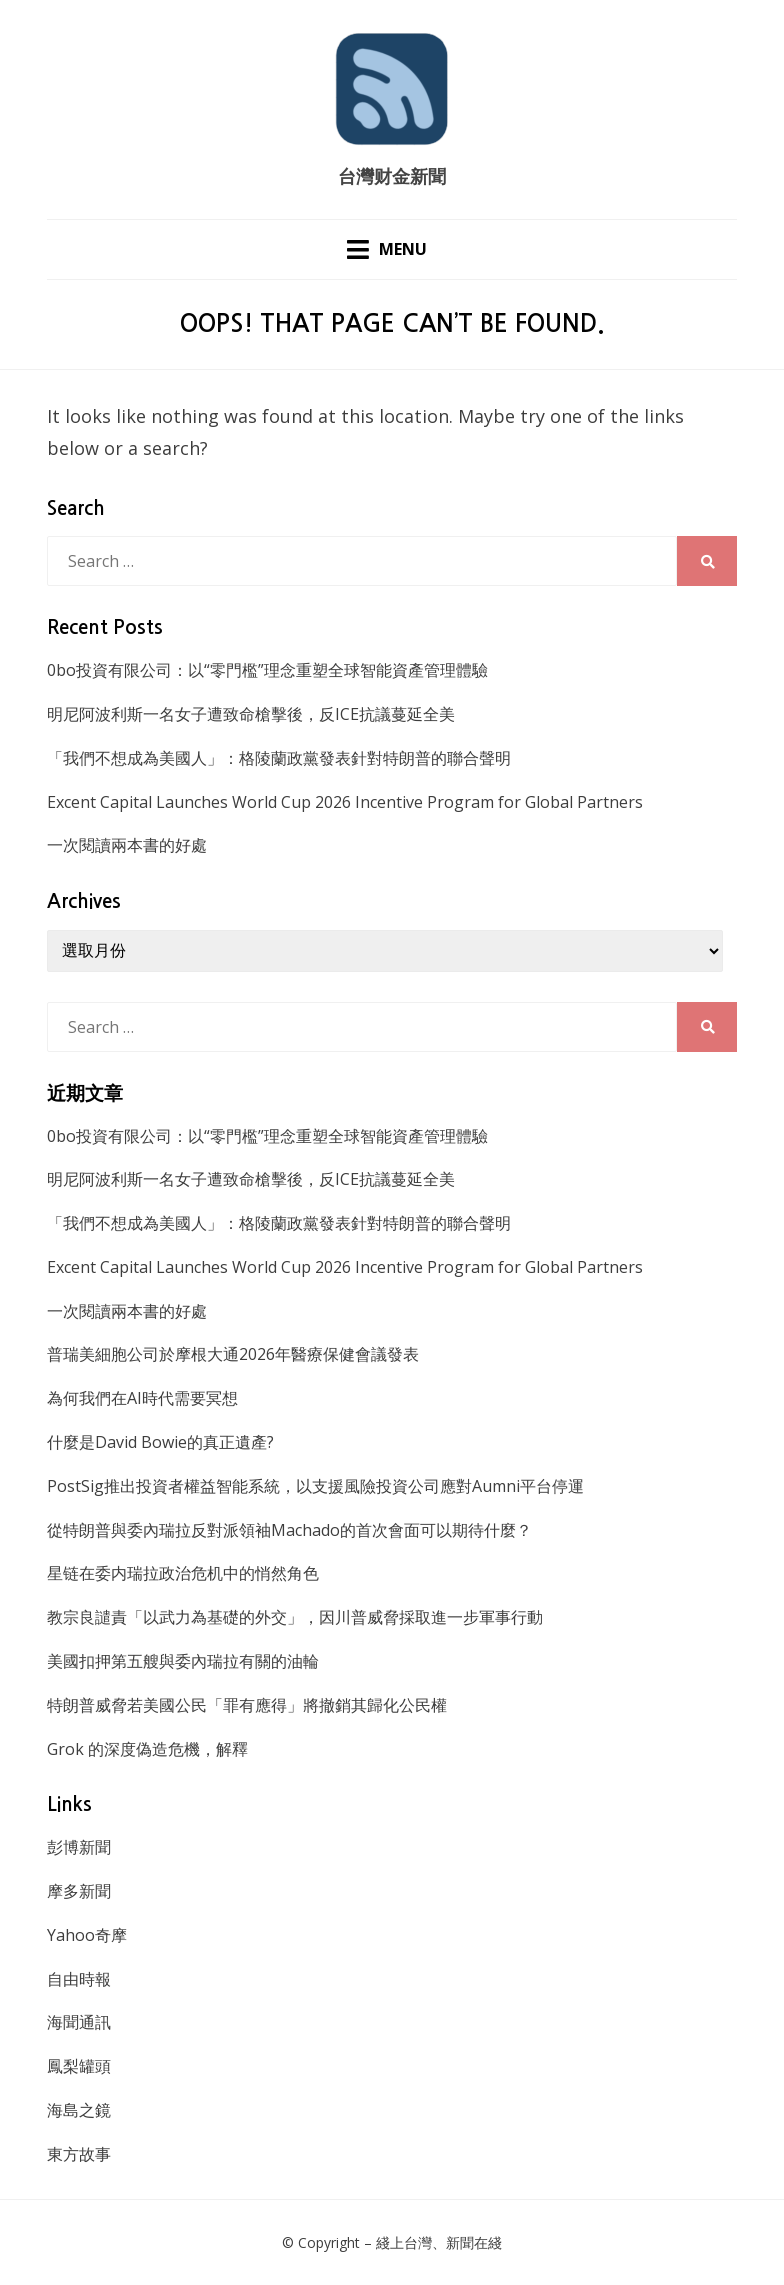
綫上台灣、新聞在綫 (439, 2242)
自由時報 (79, 1979)
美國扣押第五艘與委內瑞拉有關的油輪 (183, 1661)
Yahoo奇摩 (87, 1935)
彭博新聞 (79, 1847)
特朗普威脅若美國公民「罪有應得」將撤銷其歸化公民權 (247, 1705)
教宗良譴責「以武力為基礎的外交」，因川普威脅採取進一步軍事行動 (295, 1617)
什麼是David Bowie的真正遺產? (160, 1442)
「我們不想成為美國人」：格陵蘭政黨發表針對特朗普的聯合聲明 (279, 758)
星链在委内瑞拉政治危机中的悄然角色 (183, 1573)
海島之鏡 (79, 2110)
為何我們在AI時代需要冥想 (142, 1398)
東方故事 (79, 2154)
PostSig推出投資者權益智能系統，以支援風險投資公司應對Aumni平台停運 (315, 1486)
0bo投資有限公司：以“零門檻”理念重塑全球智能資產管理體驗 (267, 670)
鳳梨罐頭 (79, 2066)
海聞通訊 (79, 2022)
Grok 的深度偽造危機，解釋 (147, 1749)
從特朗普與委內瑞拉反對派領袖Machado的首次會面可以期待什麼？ (289, 1530)
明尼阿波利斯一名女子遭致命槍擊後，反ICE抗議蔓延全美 (251, 714)
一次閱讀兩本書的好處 (127, 845)
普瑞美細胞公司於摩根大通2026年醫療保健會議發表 (233, 1354)
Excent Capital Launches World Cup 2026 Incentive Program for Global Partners (345, 802)
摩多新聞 (79, 1891)
